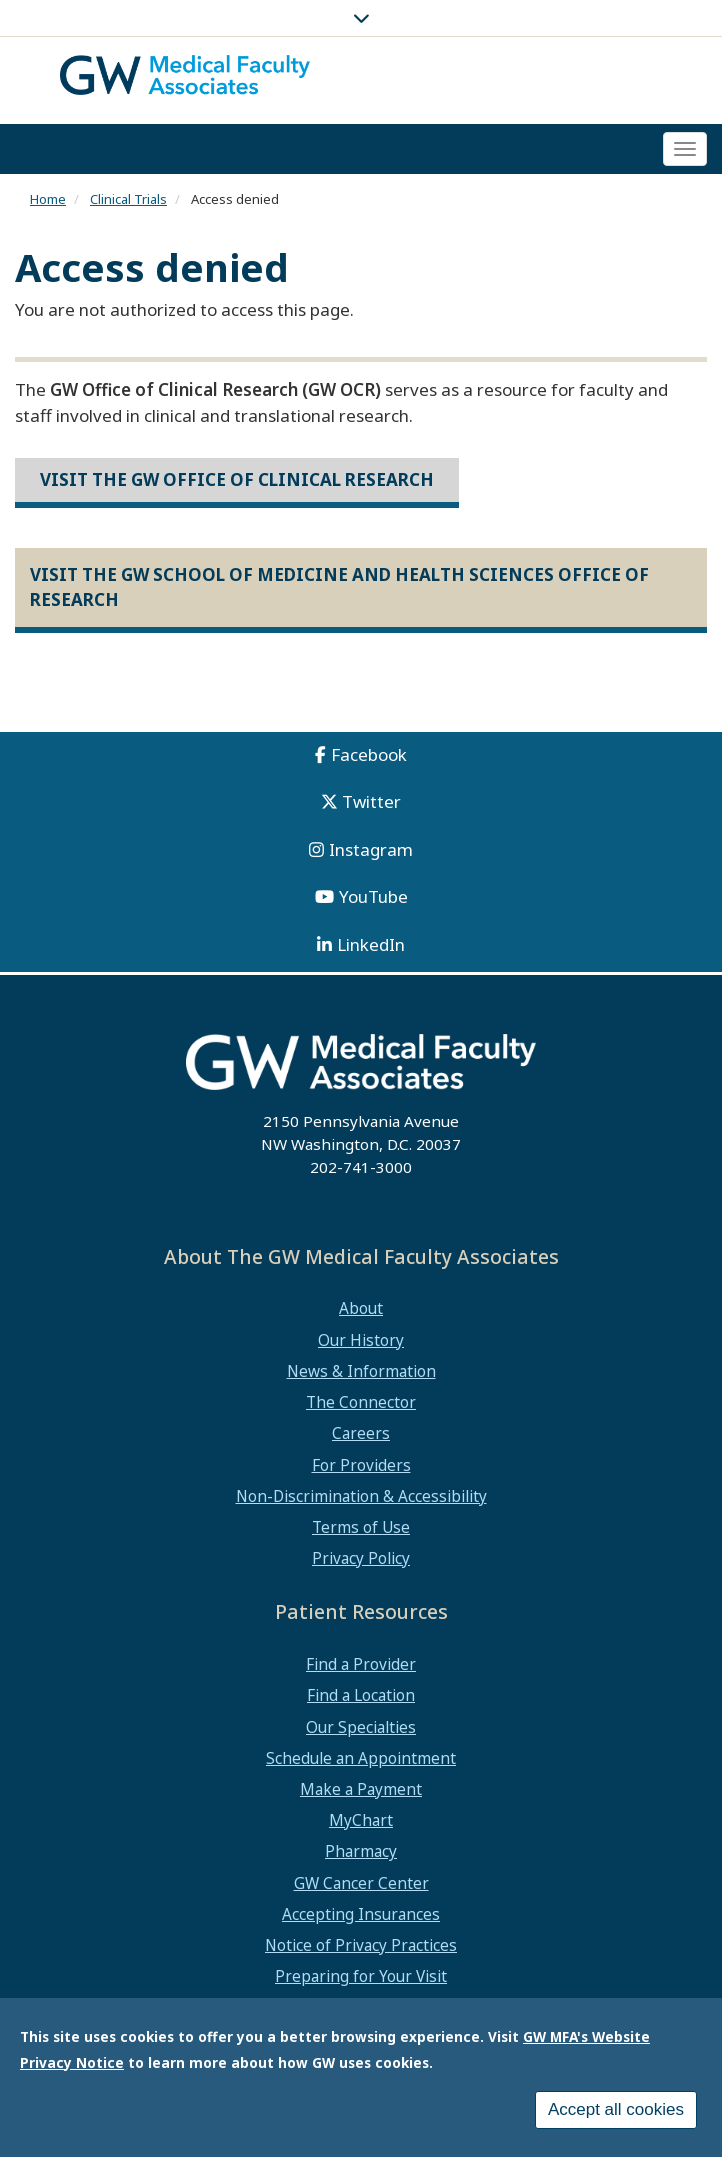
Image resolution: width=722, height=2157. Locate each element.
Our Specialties (361, 1727)
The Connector (361, 1402)
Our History (361, 1340)
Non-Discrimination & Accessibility (361, 1496)
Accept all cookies (616, 2112)
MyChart (361, 1820)
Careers (361, 1433)
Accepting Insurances (361, 1914)
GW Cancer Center (361, 1883)
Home (48, 199)
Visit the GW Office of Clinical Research (237, 479)
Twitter (371, 801)
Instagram (371, 849)
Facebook (369, 754)
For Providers (361, 1465)
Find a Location (361, 1695)
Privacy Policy (361, 1558)
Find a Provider (361, 1664)
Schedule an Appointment (361, 1758)
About (361, 1308)
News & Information (361, 1371)
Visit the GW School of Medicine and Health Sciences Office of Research (339, 586)
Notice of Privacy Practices (361, 1945)
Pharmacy (361, 1851)
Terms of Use (361, 1527)
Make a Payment (361, 1789)
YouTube (373, 896)
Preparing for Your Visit (361, 1976)
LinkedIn (371, 944)
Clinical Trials (128, 199)
